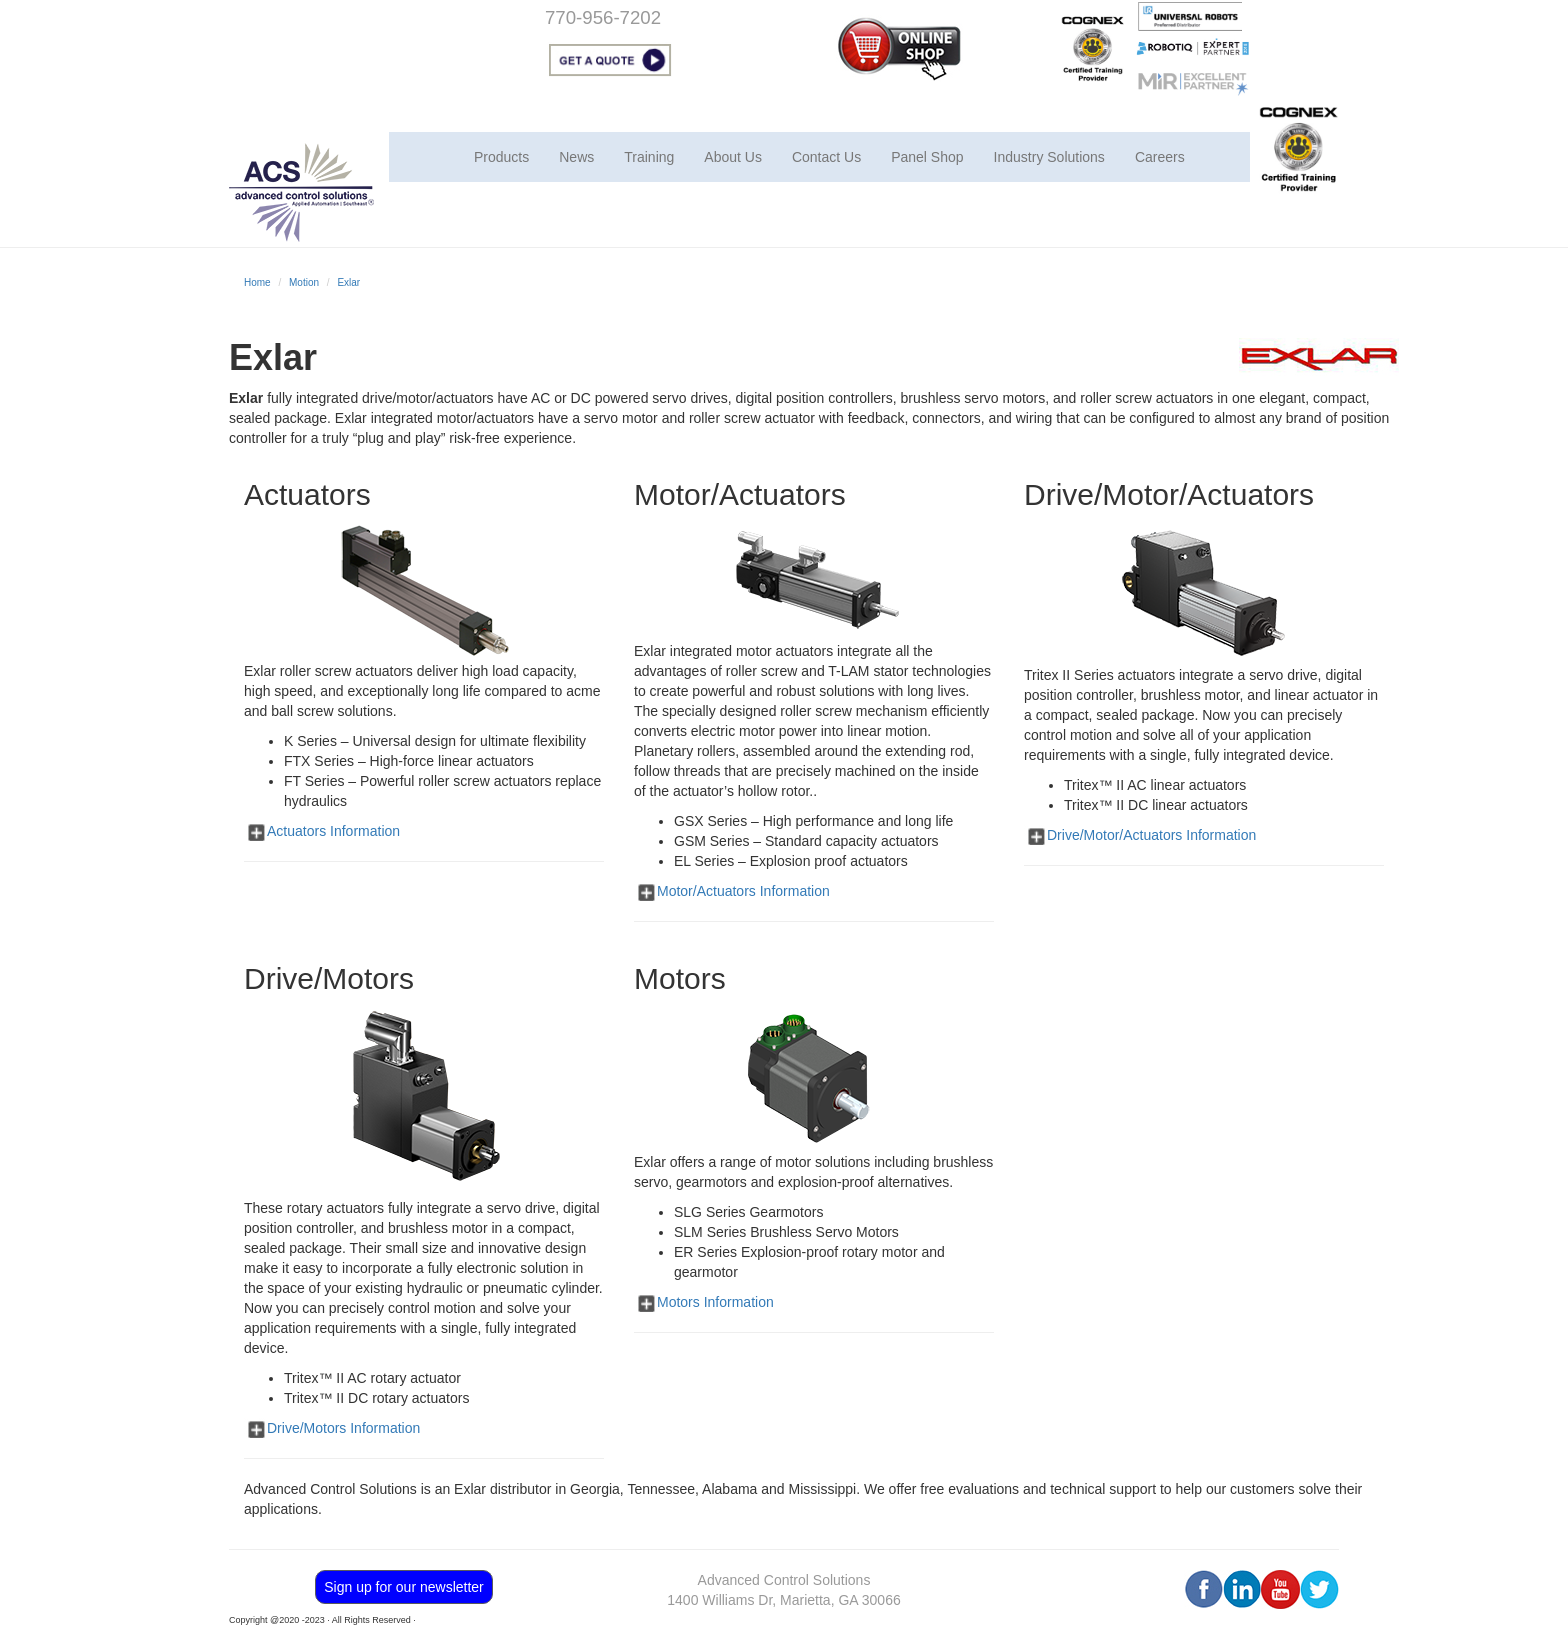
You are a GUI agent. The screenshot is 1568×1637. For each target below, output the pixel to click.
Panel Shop (927, 157)
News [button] (576, 157)
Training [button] (649, 157)
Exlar (348, 282)
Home (257, 282)
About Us (733, 157)
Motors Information (715, 1302)
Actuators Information (333, 831)
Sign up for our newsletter (404, 1587)
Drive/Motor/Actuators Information (1151, 835)
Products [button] (501, 157)
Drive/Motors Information (343, 1428)
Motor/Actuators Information (743, 891)
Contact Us (826, 157)
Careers (1160, 157)
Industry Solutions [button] (1049, 157)
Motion (304, 282)
